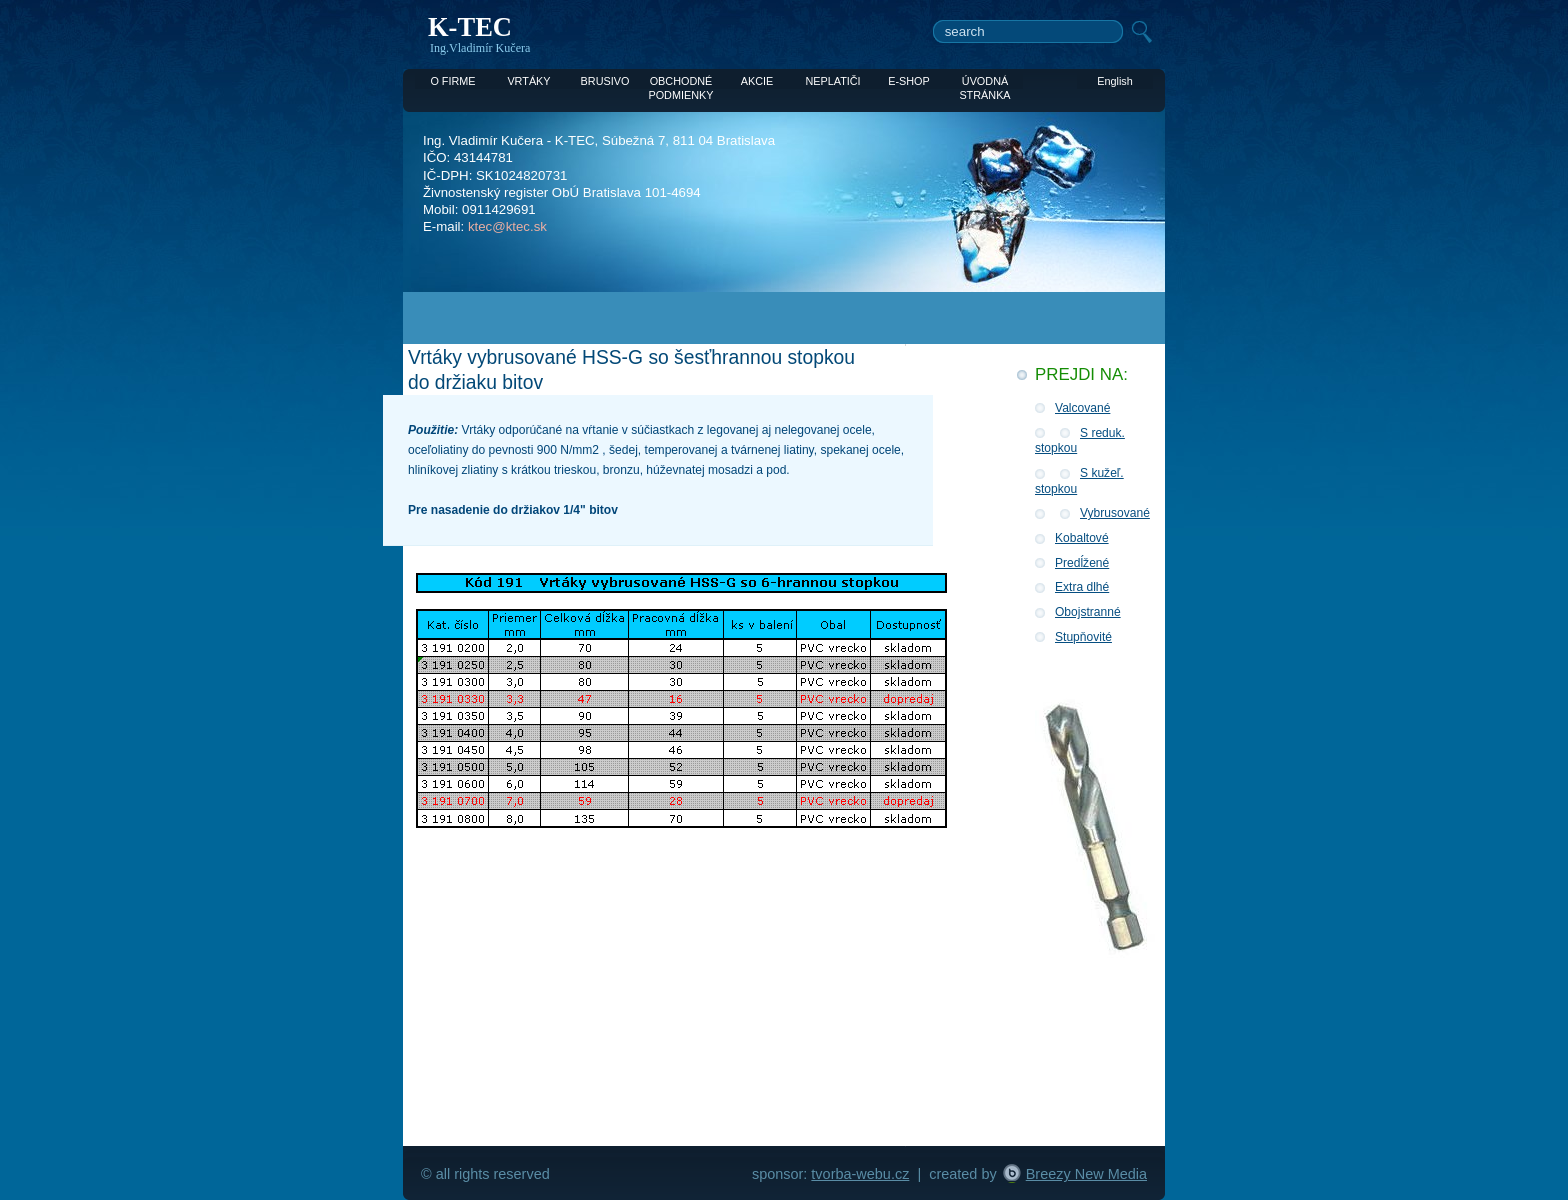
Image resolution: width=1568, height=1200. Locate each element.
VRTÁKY (528, 81)
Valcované (1082, 408)
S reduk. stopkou (1080, 441)
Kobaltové (1082, 538)
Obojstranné (1088, 612)
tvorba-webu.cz (860, 1174)
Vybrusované (1115, 513)
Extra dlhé (1082, 587)
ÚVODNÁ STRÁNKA (984, 82)
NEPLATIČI (832, 81)
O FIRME (452, 81)
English (1115, 81)
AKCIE (757, 81)
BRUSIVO (605, 81)
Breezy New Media (1086, 1174)
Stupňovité (1083, 637)
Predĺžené (1082, 563)
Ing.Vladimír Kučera (480, 48)
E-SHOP (909, 81)
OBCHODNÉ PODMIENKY (680, 82)
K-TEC (470, 27)
